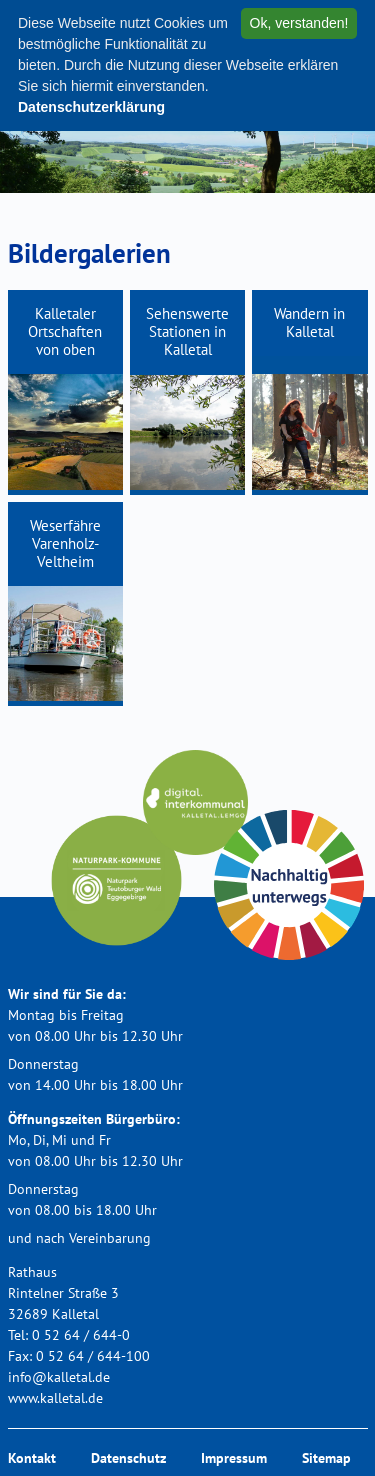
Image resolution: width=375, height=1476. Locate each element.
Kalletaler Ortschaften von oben (65, 331)
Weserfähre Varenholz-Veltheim (65, 543)
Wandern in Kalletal (309, 322)
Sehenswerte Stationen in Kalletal (187, 331)
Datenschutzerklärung (91, 107)
